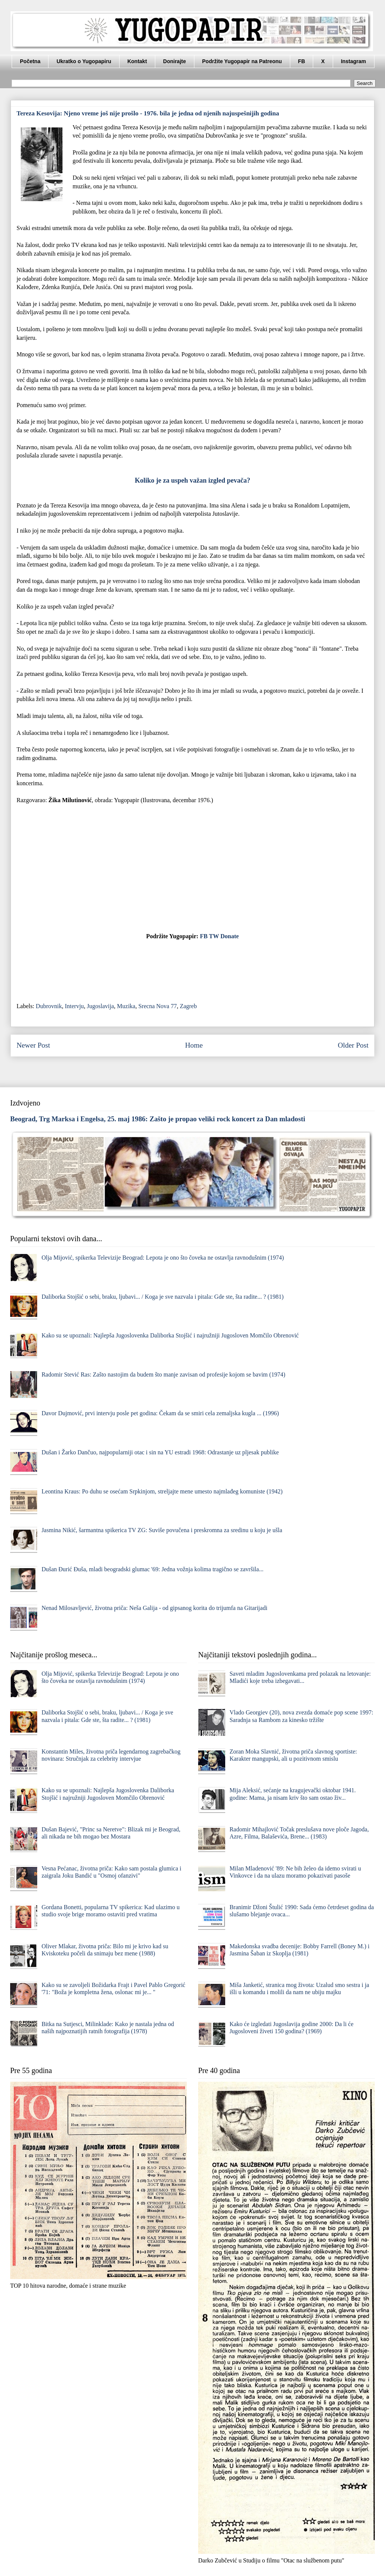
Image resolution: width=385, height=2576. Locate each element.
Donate (229, 936)
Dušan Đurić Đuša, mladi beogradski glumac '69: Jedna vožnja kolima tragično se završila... (152, 1569)
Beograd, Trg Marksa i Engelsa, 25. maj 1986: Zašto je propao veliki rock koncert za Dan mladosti (157, 1119)
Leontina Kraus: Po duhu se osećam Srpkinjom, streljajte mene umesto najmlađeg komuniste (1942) (161, 1491)
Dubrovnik (49, 1006)
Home (194, 1045)
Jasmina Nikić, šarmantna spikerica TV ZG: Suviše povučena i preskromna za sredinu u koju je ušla (161, 1530)
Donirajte (174, 61)
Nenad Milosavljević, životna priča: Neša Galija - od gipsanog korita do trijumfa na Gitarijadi (154, 1608)
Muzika (126, 1006)
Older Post (353, 1045)
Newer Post (33, 1045)
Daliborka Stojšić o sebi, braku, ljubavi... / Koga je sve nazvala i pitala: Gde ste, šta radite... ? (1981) (162, 1296)
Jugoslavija (100, 1006)
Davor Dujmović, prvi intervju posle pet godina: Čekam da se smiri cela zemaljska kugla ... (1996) (160, 1413)
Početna (30, 61)
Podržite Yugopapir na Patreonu (242, 61)
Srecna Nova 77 (157, 1006)
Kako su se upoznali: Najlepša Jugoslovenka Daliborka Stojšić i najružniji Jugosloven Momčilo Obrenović (170, 1335)
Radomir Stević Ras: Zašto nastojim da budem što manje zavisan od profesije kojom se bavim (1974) (163, 1374)
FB (301, 61)
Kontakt (137, 61)
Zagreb (188, 1006)
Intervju (74, 1006)
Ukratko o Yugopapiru (83, 61)
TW (214, 936)
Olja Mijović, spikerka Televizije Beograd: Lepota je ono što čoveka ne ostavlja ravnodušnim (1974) (162, 1257)
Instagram (353, 61)
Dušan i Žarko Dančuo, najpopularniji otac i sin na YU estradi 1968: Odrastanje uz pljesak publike (160, 1452)
